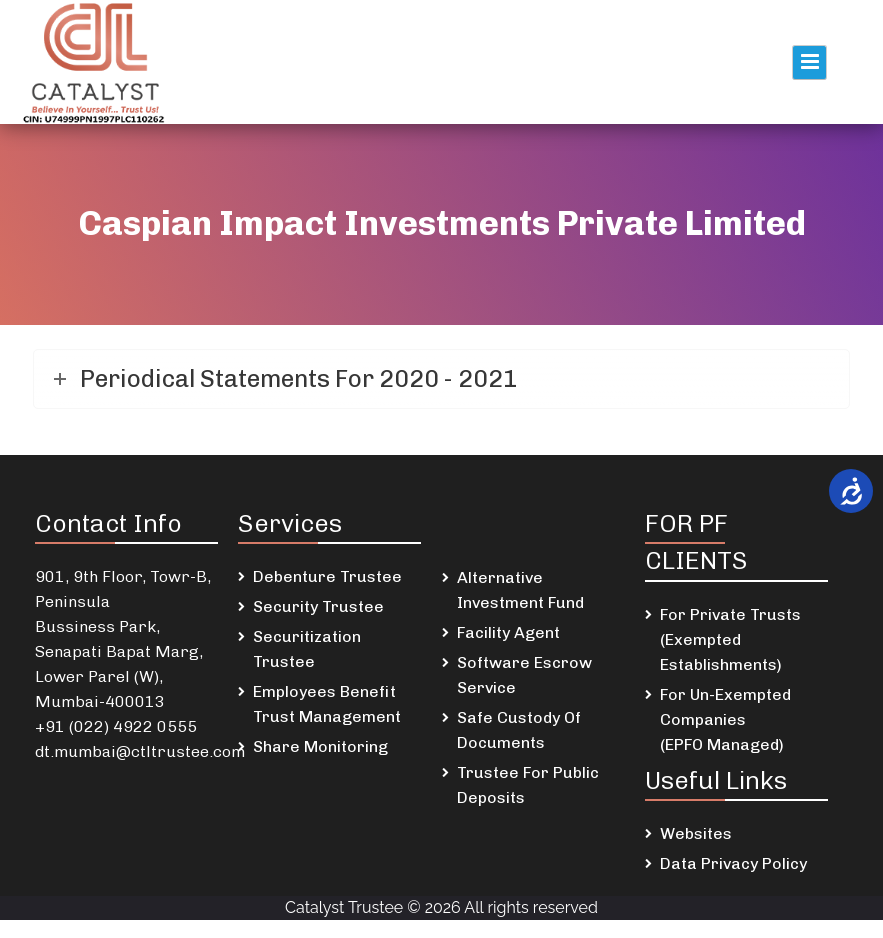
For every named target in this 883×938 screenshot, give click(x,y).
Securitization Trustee (307, 649)
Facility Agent (508, 632)
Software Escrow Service (524, 675)
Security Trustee (318, 606)
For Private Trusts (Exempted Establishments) (730, 639)
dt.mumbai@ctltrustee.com (140, 751)
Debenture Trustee (327, 576)
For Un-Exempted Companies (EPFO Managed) (725, 719)
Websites (696, 833)
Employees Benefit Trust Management (327, 704)
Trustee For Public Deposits (528, 785)
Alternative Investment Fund (520, 590)
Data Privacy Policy (733, 863)
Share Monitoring (320, 746)
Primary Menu (809, 62)
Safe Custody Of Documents (519, 730)
